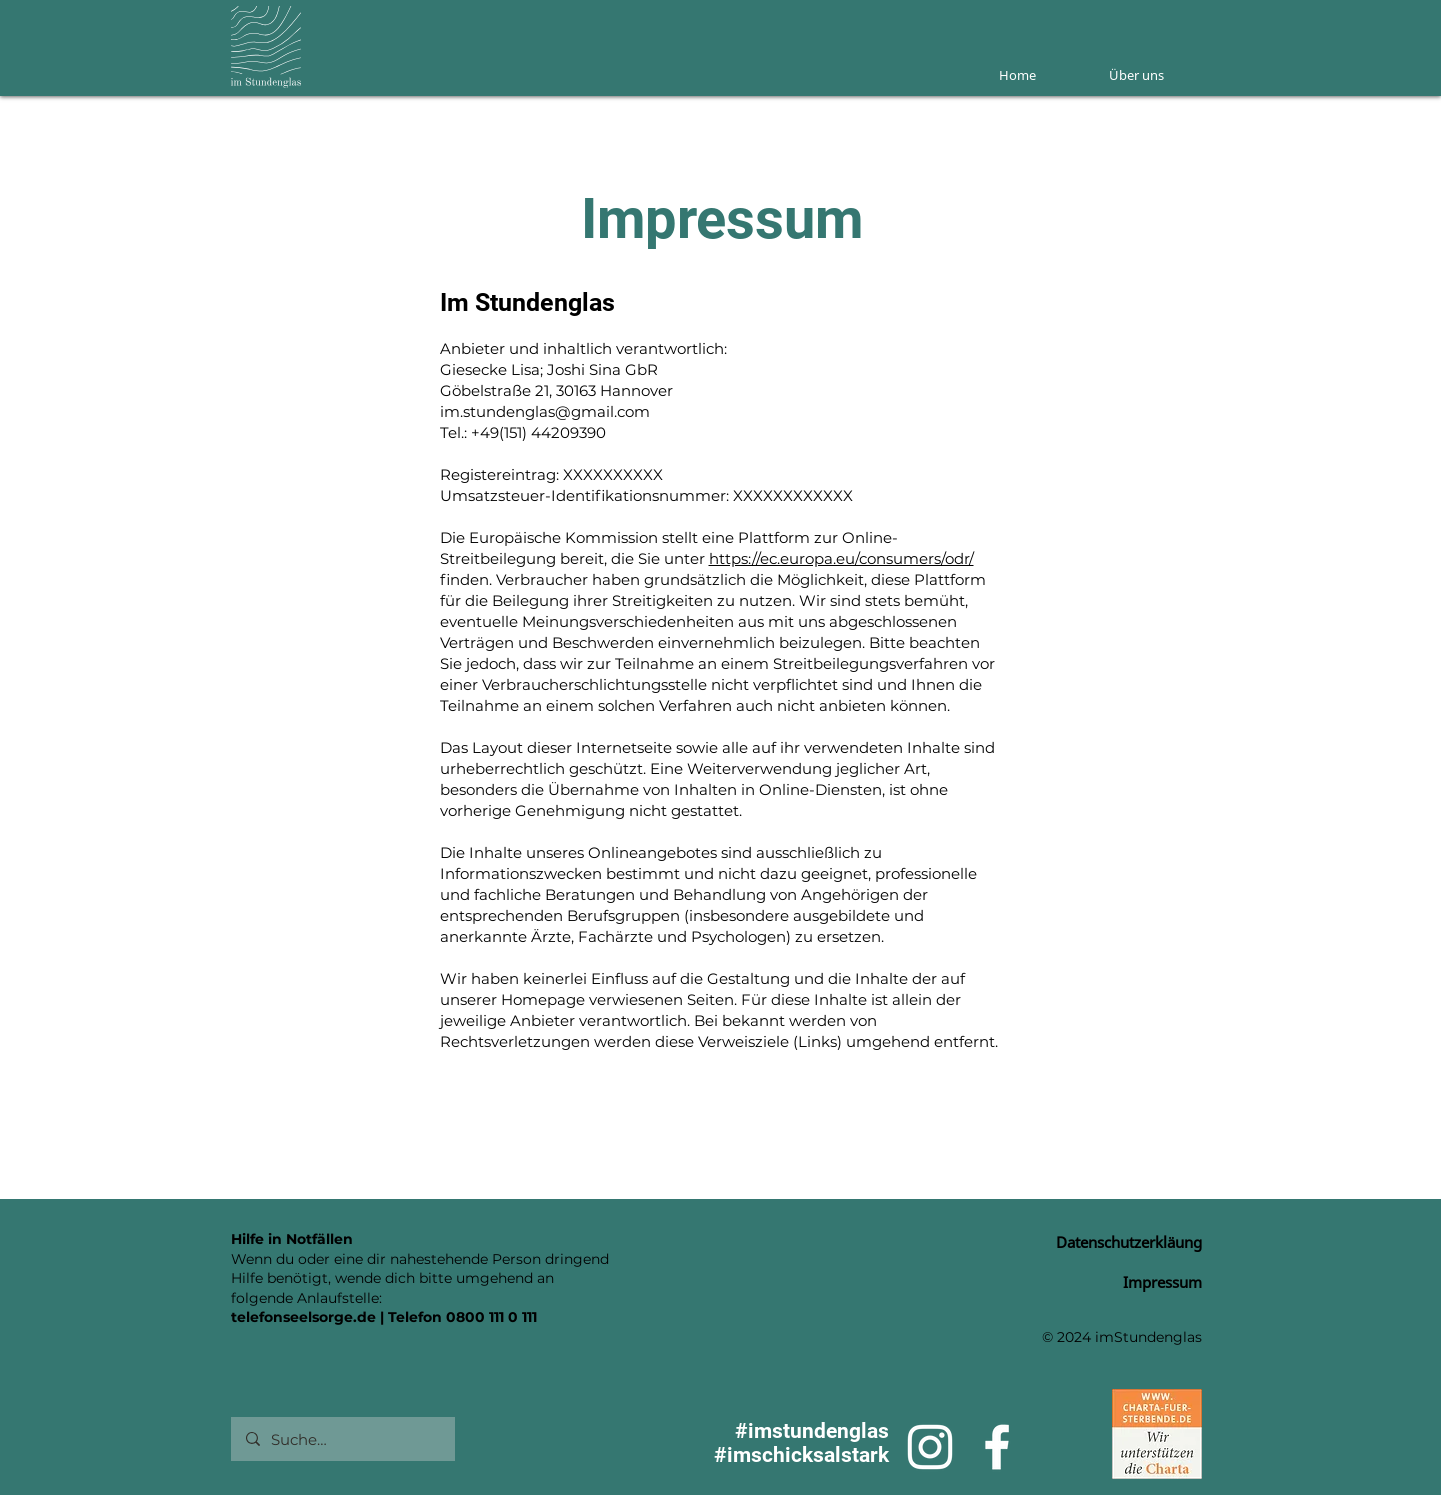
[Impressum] (1131, 1282)
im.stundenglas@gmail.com (545, 411)
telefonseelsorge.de (303, 1317)
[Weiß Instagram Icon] (930, 1447)
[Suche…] (342, 1439)
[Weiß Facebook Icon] (997, 1447)
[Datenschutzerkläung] (1111, 1242)
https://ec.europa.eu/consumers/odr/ (841, 558)
